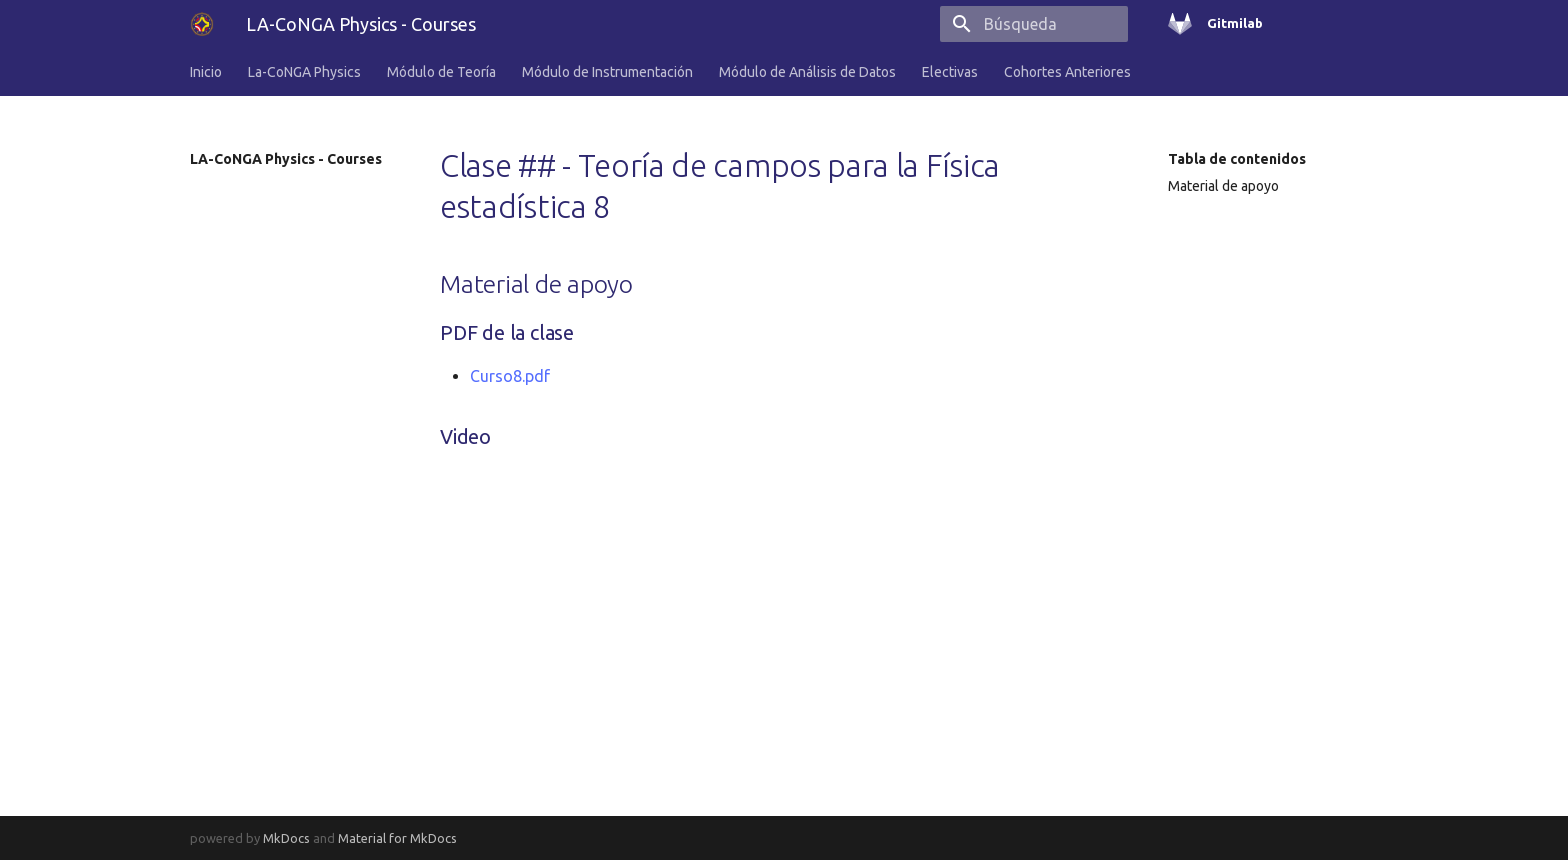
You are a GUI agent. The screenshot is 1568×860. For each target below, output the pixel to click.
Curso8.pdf (510, 376)
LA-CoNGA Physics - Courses (286, 159)
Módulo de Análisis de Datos (807, 72)
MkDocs (286, 838)
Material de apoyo (1223, 186)
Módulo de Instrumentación (607, 72)
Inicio (206, 72)
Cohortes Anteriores (1067, 72)
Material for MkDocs (397, 838)
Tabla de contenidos (1237, 159)
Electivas (950, 72)
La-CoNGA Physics (304, 72)
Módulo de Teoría (441, 72)
